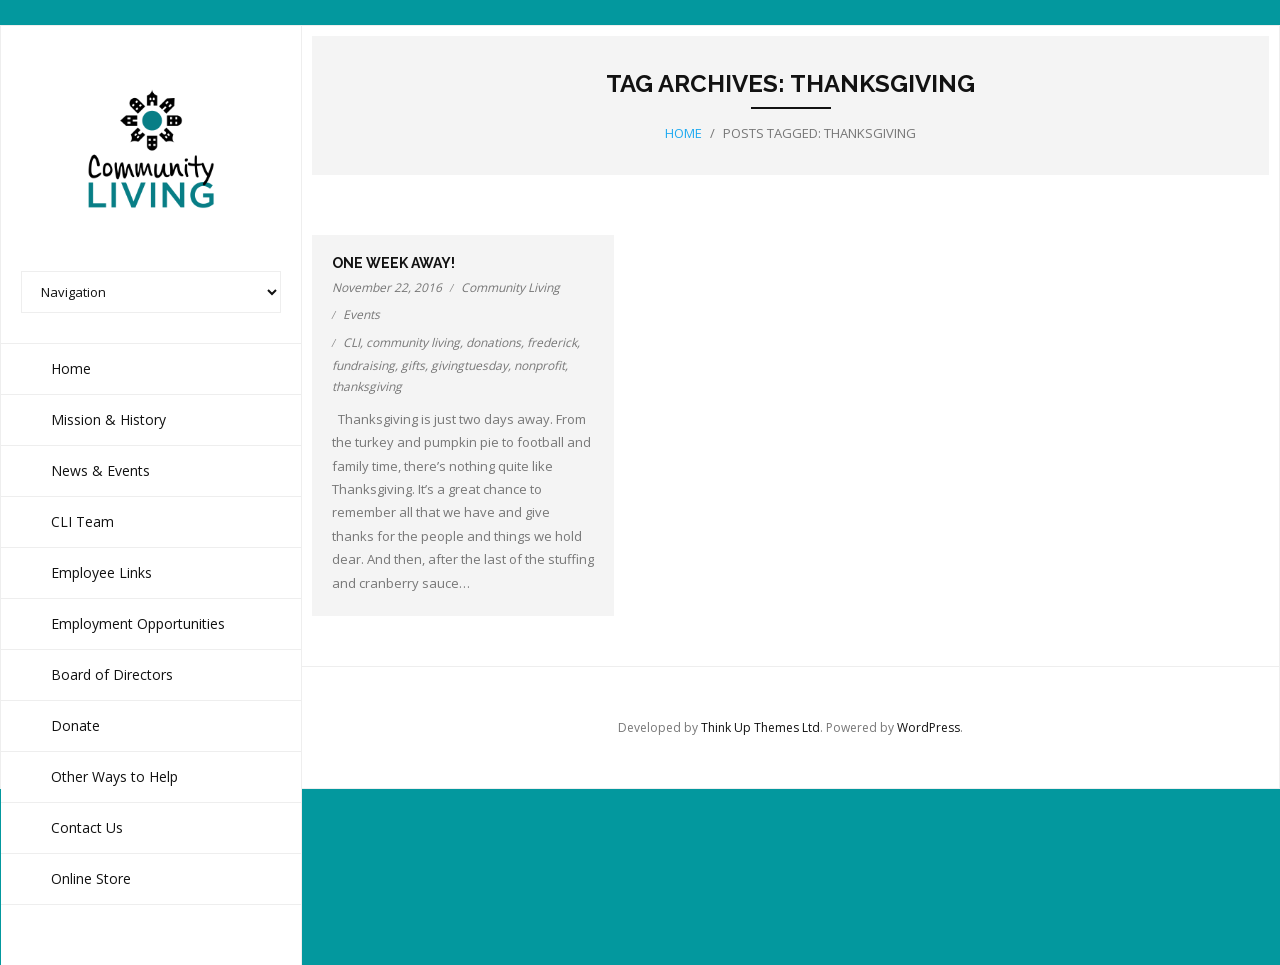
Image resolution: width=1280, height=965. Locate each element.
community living (413, 342)
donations (493, 342)
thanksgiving (367, 386)
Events (361, 314)
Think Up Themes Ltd (760, 727)
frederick (552, 342)
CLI (351, 342)
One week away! (393, 263)
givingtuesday (469, 365)
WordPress (928, 727)
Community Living (510, 287)
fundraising (363, 365)
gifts (413, 365)
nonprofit (539, 365)
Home (683, 133)
